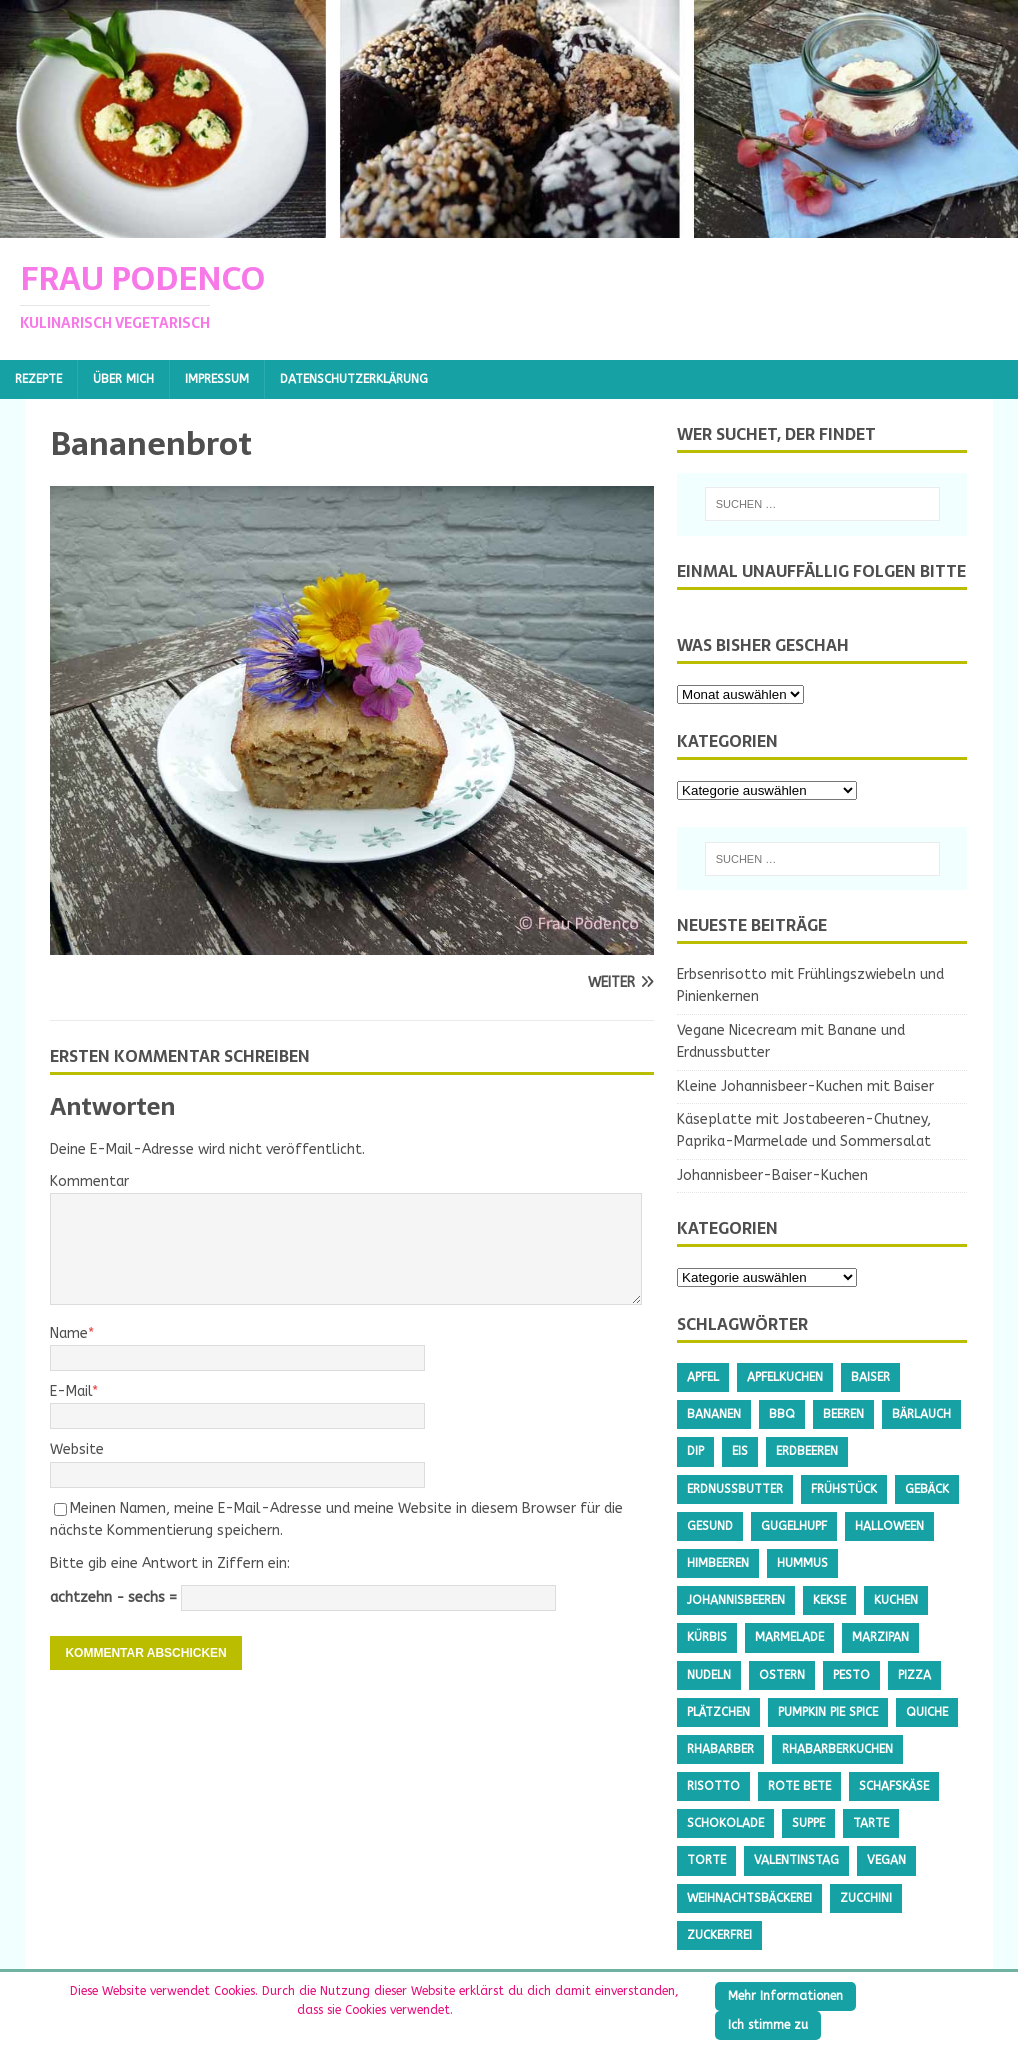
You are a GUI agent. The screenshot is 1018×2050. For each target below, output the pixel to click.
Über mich (123, 379)
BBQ (782, 1414)
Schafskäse (894, 1786)
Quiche (927, 1712)
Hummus (802, 1563)
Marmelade (789, 1637)
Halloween (889, 1526)
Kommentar (89, 1181)
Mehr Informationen (785, 1996)
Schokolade (725, 1823)
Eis (740, 1451)
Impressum (217, 379)
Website (77, 1449)
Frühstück (844, 1489)
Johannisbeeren (736, 1600)
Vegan (886, 1860)
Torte (706, 1860)
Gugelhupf (794, 1526)
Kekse (829, 1600)
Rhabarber (720, 1749)
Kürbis (707, 1637)
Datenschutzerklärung (354, 379)
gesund (710, 1526)
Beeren (843, 1414)
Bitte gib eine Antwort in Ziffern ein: (170, 1563)
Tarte (871, 1823)
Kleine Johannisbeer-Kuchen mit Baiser (805, 1086)
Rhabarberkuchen (837, 1749)
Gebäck (927, 1489)
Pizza (914, 1675)
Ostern (782, 1675)
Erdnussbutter (735, 1489)
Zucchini (866, 1898)
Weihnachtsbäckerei (749, 1898)
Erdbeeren (807, 1451)
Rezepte (38, 379)
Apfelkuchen (785, 1377)
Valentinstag (796, 1860)
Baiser (870, 1377)
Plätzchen (718, 1712)
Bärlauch (921, 1414)
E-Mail (71, 1391)
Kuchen (896, 1600)
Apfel (703, 1377)
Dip (695, 1451)
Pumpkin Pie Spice (828, 1712)
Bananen (714, 1414)
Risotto (713, 1786)
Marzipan (880, 1637)
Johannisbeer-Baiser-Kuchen (772, 1175)
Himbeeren (718, 1563)
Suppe (808, 1823)
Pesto (851, 1675)
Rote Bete (799, 1786)
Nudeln (709, 1675)
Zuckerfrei (719, 1935)
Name (69, 1333)
